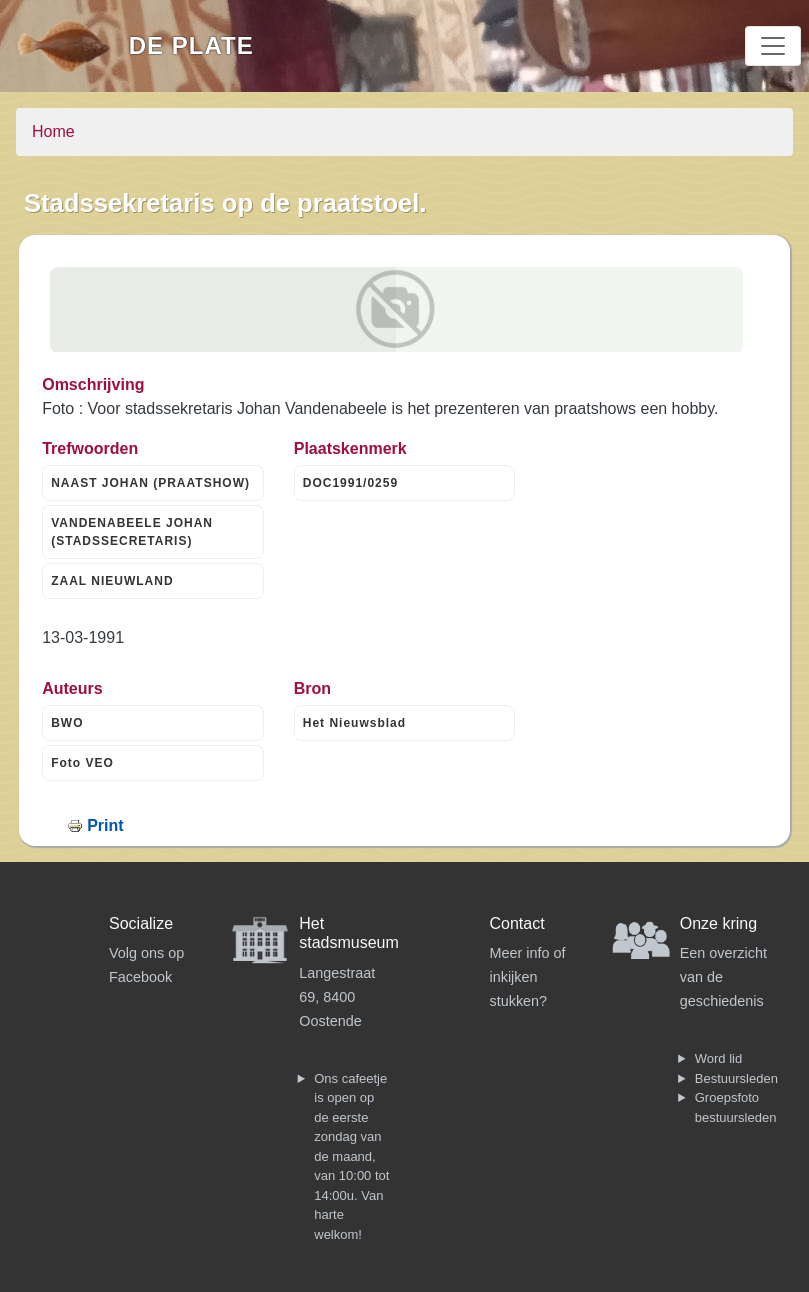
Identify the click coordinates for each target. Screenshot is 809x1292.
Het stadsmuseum (349, 933)
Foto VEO (82, 763)
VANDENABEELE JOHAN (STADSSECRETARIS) (132, 532)
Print (105, 825)
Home (53, 131)
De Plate (191, 45)
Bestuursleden (736, 1078)
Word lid (718, 1058)
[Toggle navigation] (773, 46)
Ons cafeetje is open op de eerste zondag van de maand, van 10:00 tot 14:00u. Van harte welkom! (351, 1156)
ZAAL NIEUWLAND (112, 581)
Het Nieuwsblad (354, 723)
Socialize (141, 923)
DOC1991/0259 (350, 483)
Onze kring (718, 923)
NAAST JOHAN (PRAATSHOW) (150, 483)
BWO (67, 723)
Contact (517, 923)
